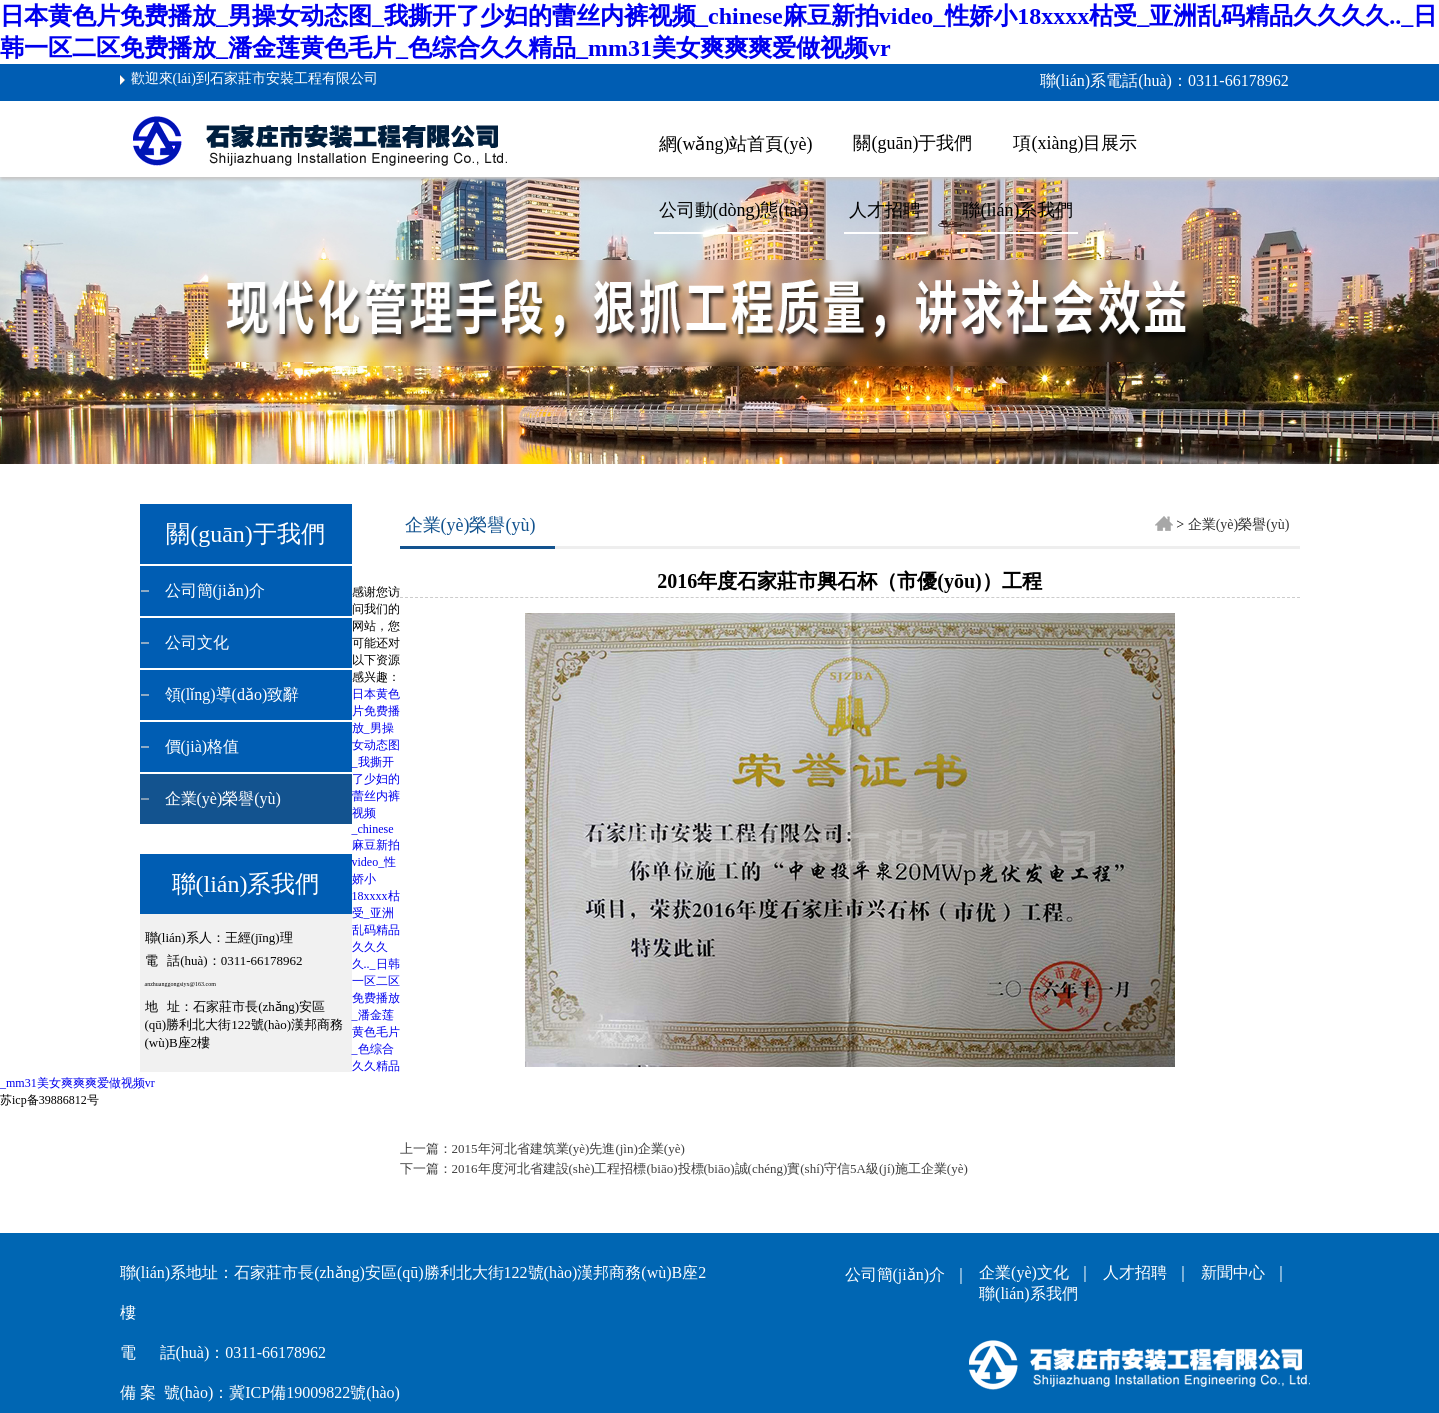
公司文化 (197, 642)
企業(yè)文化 (1028, 1272)
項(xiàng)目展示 (1075, 143)
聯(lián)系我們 (1017, 210)
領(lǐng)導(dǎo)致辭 (232, 694)
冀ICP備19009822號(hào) (314, 1392)
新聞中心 (1237, 1272)
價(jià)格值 (202, 746)
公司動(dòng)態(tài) (734, 210)
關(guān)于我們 (912, 143)
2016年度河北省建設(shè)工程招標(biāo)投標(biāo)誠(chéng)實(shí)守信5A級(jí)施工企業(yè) (710, 1168)
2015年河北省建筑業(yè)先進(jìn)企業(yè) (568, 1148)
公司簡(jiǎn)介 (215, 590)
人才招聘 (1139, 1272)
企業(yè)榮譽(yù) (223, 798)
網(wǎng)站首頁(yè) (736, 144)
